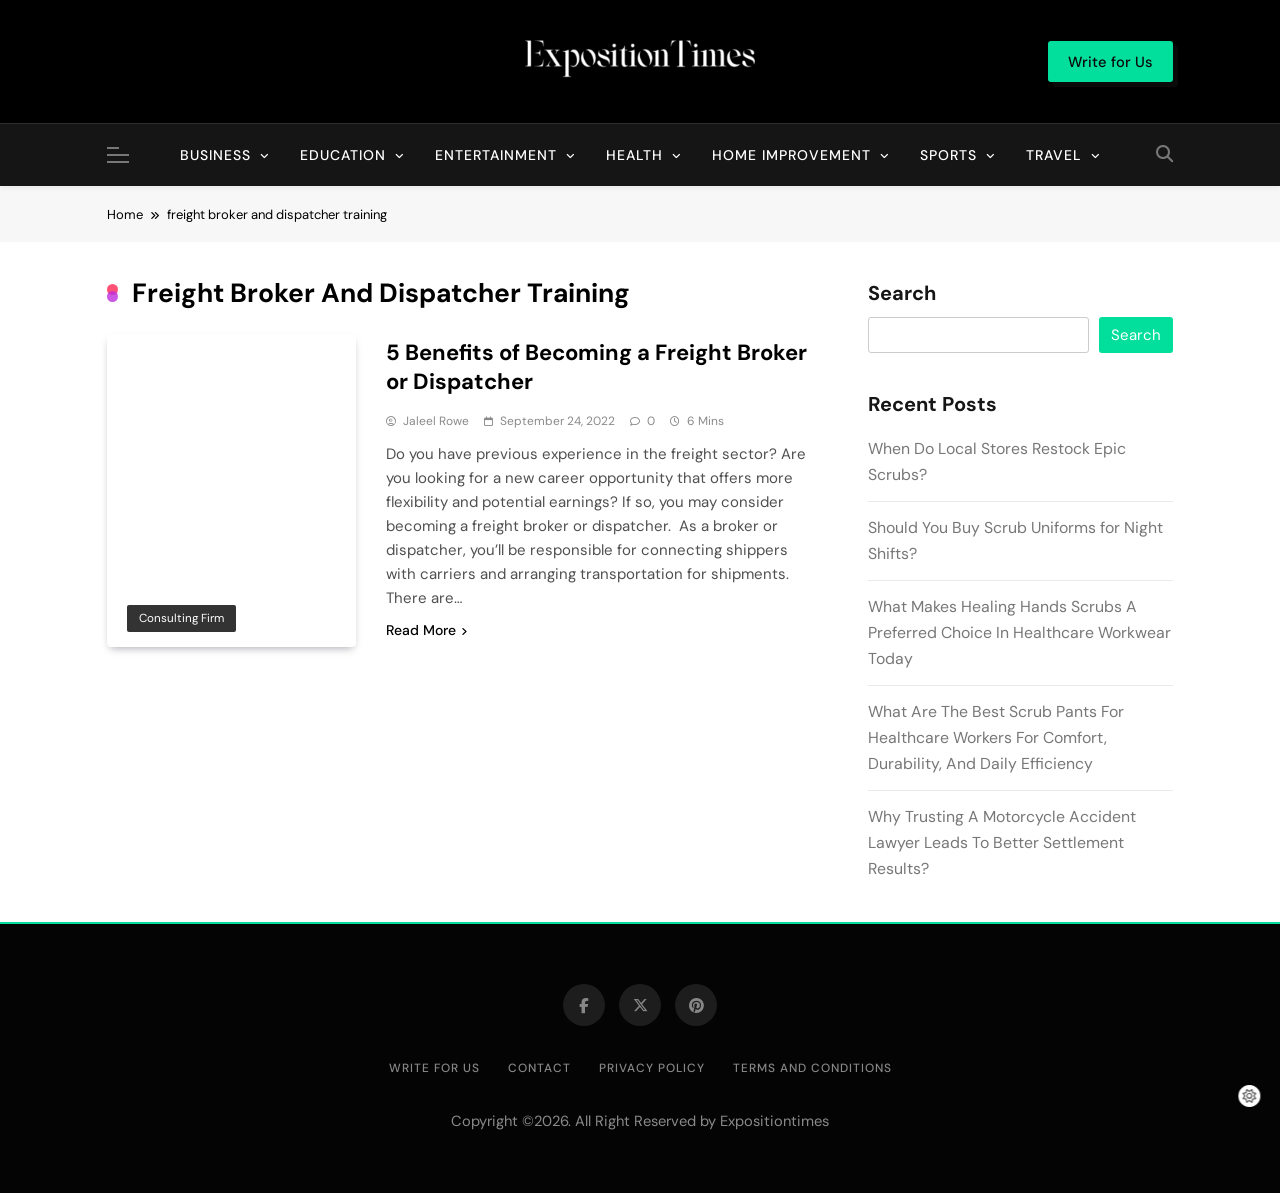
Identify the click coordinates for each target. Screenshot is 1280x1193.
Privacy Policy (652, 1068)
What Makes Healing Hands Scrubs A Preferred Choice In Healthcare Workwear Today (1019, 632)
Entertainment (496, 155)
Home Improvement (791, 155)
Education (343, 155)
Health (634, 155)
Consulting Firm (181, 618)
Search (902, 294)
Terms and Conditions (812, 1068)
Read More (426, 630)
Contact (539, 1068)
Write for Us (434, 1068)
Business (215, 155)
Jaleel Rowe (436, 421)
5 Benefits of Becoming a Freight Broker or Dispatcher (596, 367)
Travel (1054, 155)
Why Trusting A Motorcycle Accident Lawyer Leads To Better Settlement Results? (1002, 842)
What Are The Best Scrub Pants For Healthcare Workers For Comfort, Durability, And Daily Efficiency (996, 737)
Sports (948, 155)
